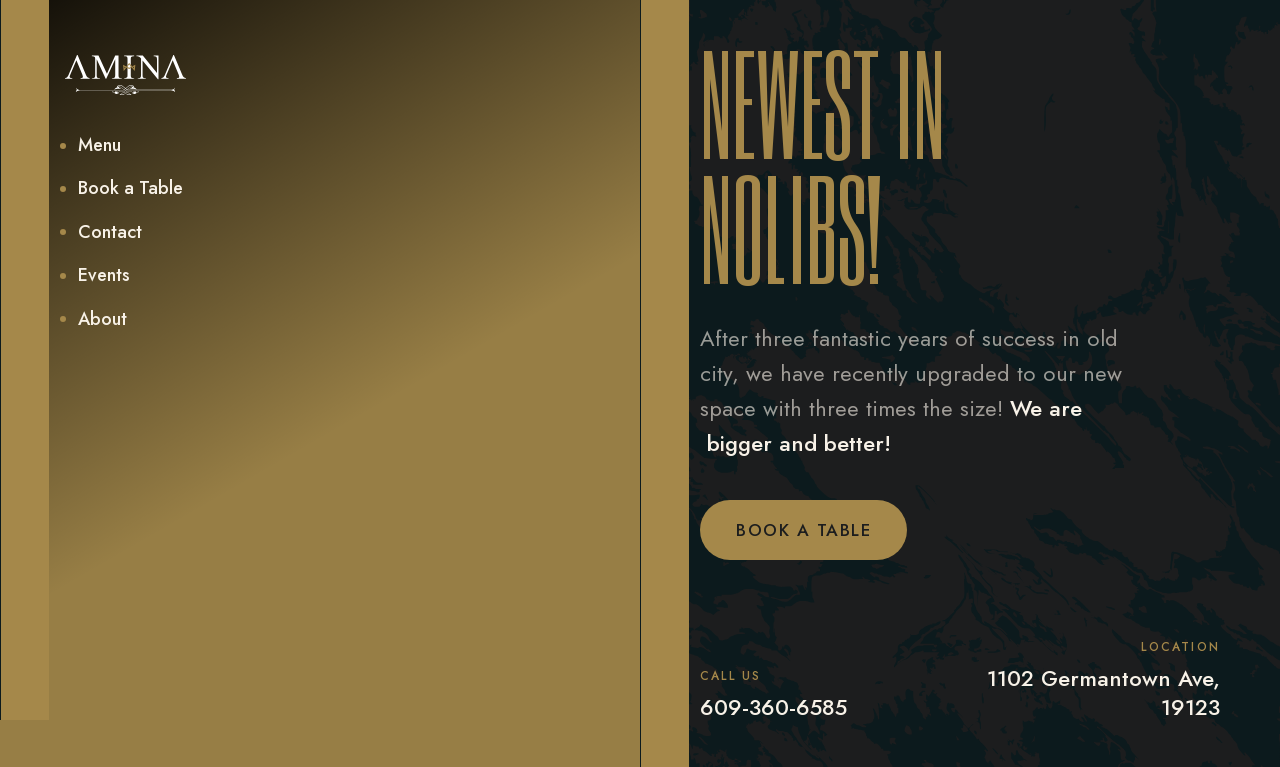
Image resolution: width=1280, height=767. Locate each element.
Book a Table (803, 530)
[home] (125, 75)
